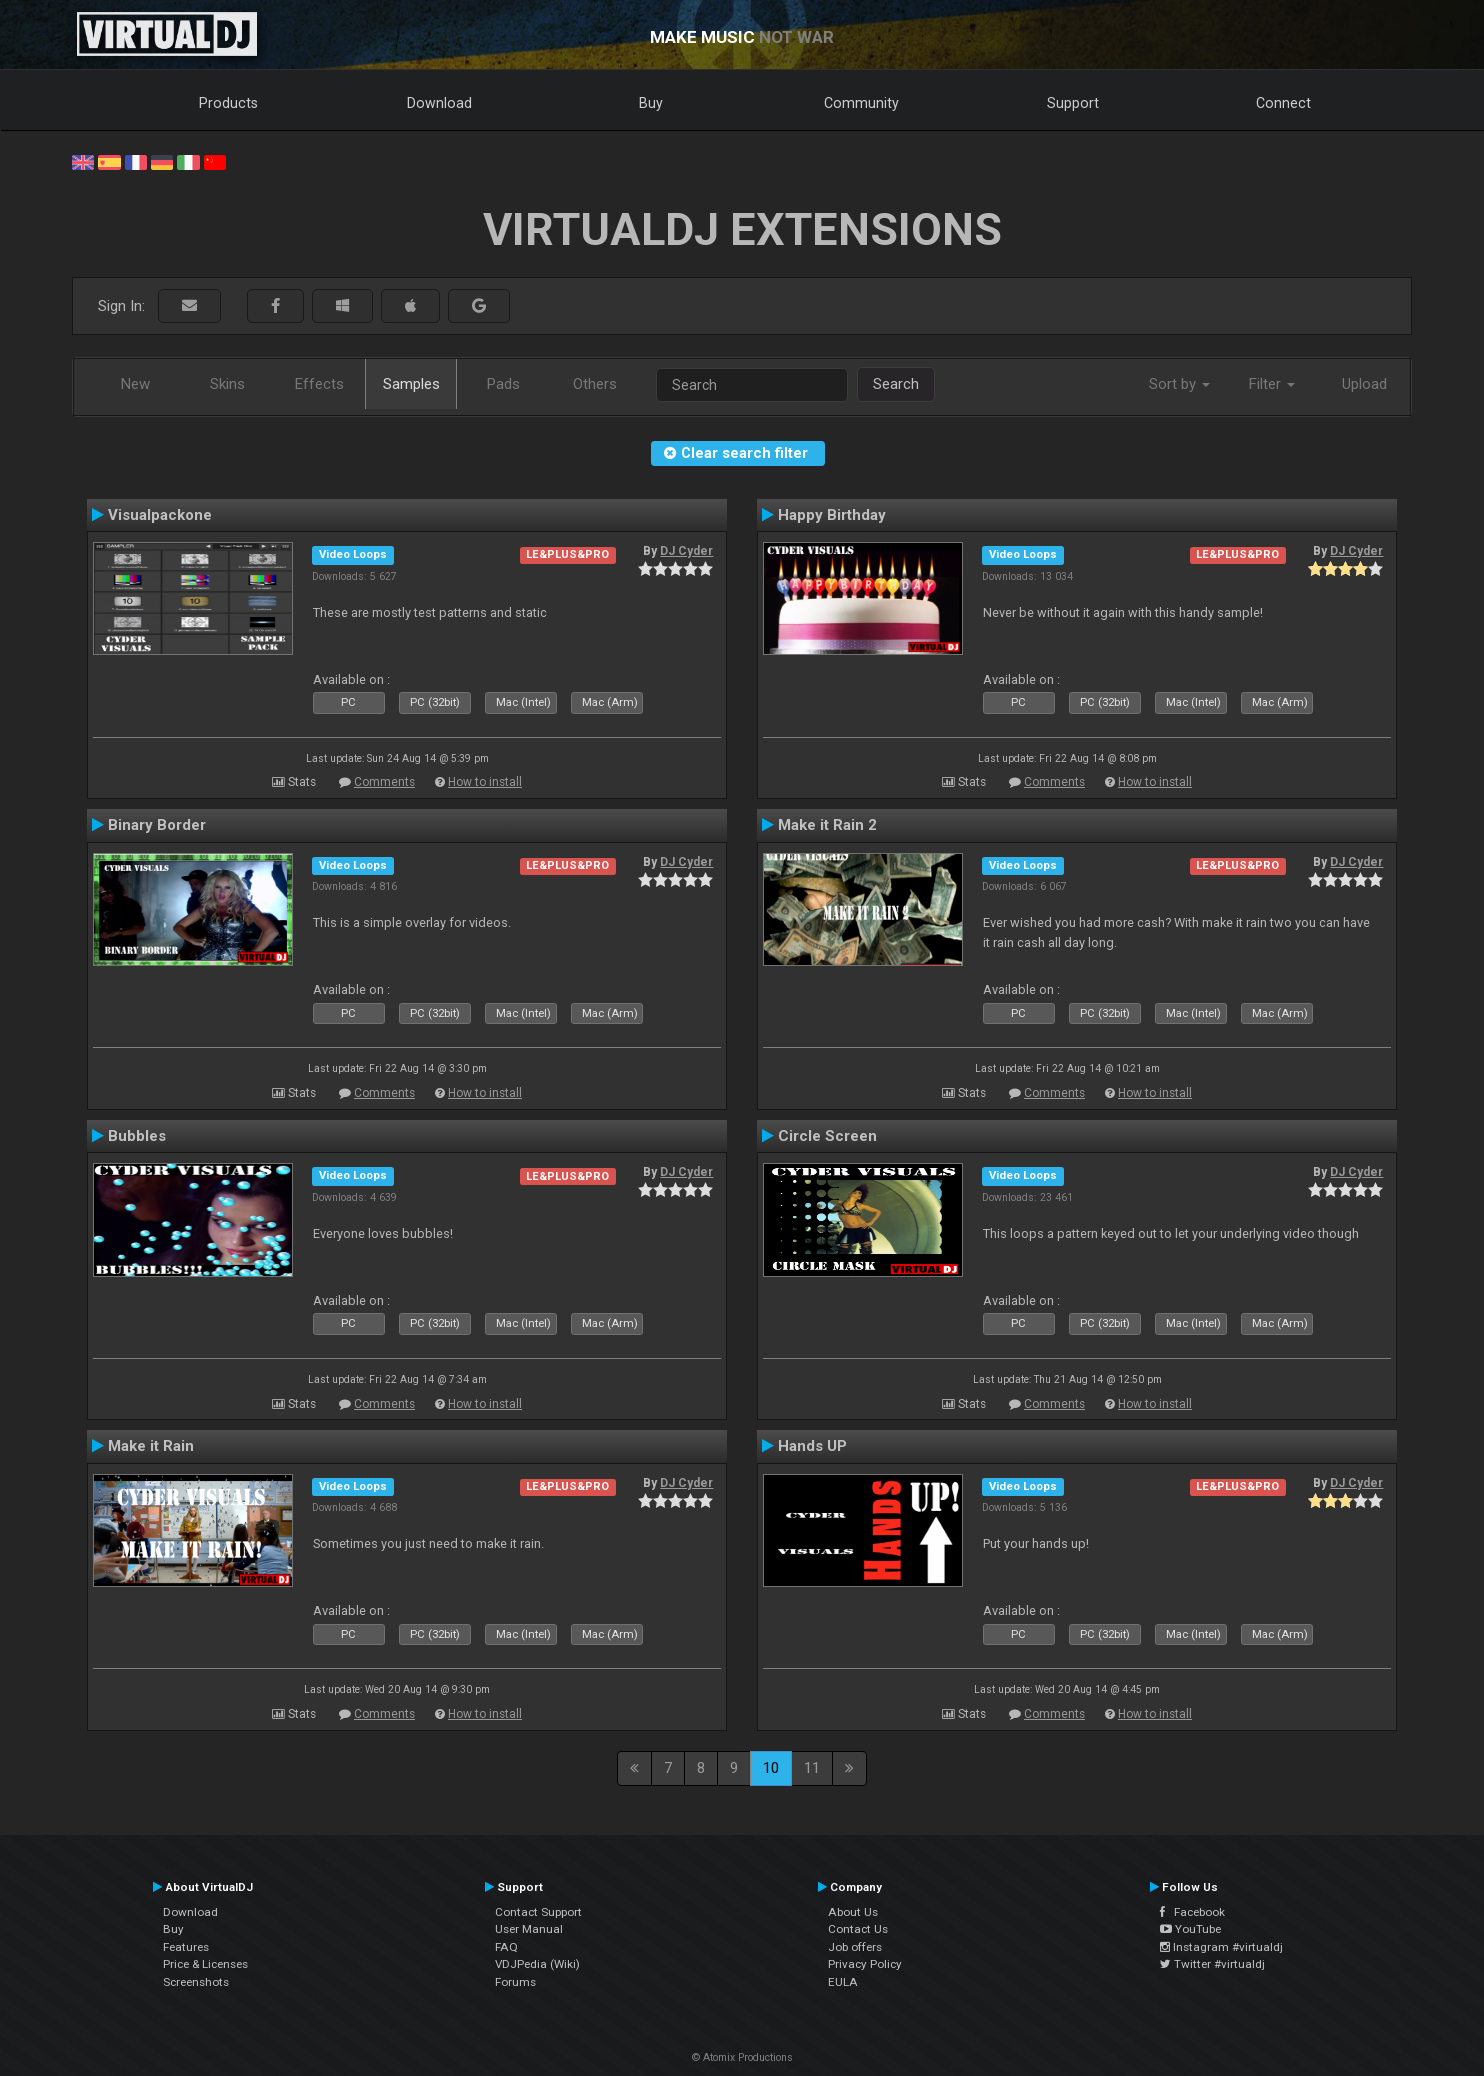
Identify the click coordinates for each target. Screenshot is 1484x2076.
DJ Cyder (686, 551)
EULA (843, 1982)
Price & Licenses (205, 1964)
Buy (651, 103)
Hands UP (812, 1446)
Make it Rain (151, 1446)
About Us (853, 1912)
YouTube (1190, 1929)
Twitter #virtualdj (1212, 1964)
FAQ (506, 1947)
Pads (503, 384)
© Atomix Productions (742, 2057)
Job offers (855, 1947)
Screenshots (196, 1982)
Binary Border (157, 825)
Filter (1272, 384)
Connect (1283, 103)
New (135, 384)
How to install (485, 782)
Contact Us (858, 1929)
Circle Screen (827, 1136)
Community (861, 103)
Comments (384, 782)
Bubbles (137, 1136)
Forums (515, 1982)
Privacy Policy (865, 1964)
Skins (227, 384)
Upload (1364, 384)
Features (186, 1947)
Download (439, 103)
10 (771, 1768)
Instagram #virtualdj (1221, 1947)
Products (228, 103)
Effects (319, 384)
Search (896, 384)
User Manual (529, 1929)
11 (812, 1768)
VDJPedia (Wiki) (537, 1964)
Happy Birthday (832, 515)
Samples (411, 384)
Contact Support (538, 1912)
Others (595, 384)
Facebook (1192, 1912)
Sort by (1179, 384)
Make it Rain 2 (827, 825)
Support (1073, 103)
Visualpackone (160, 515)
